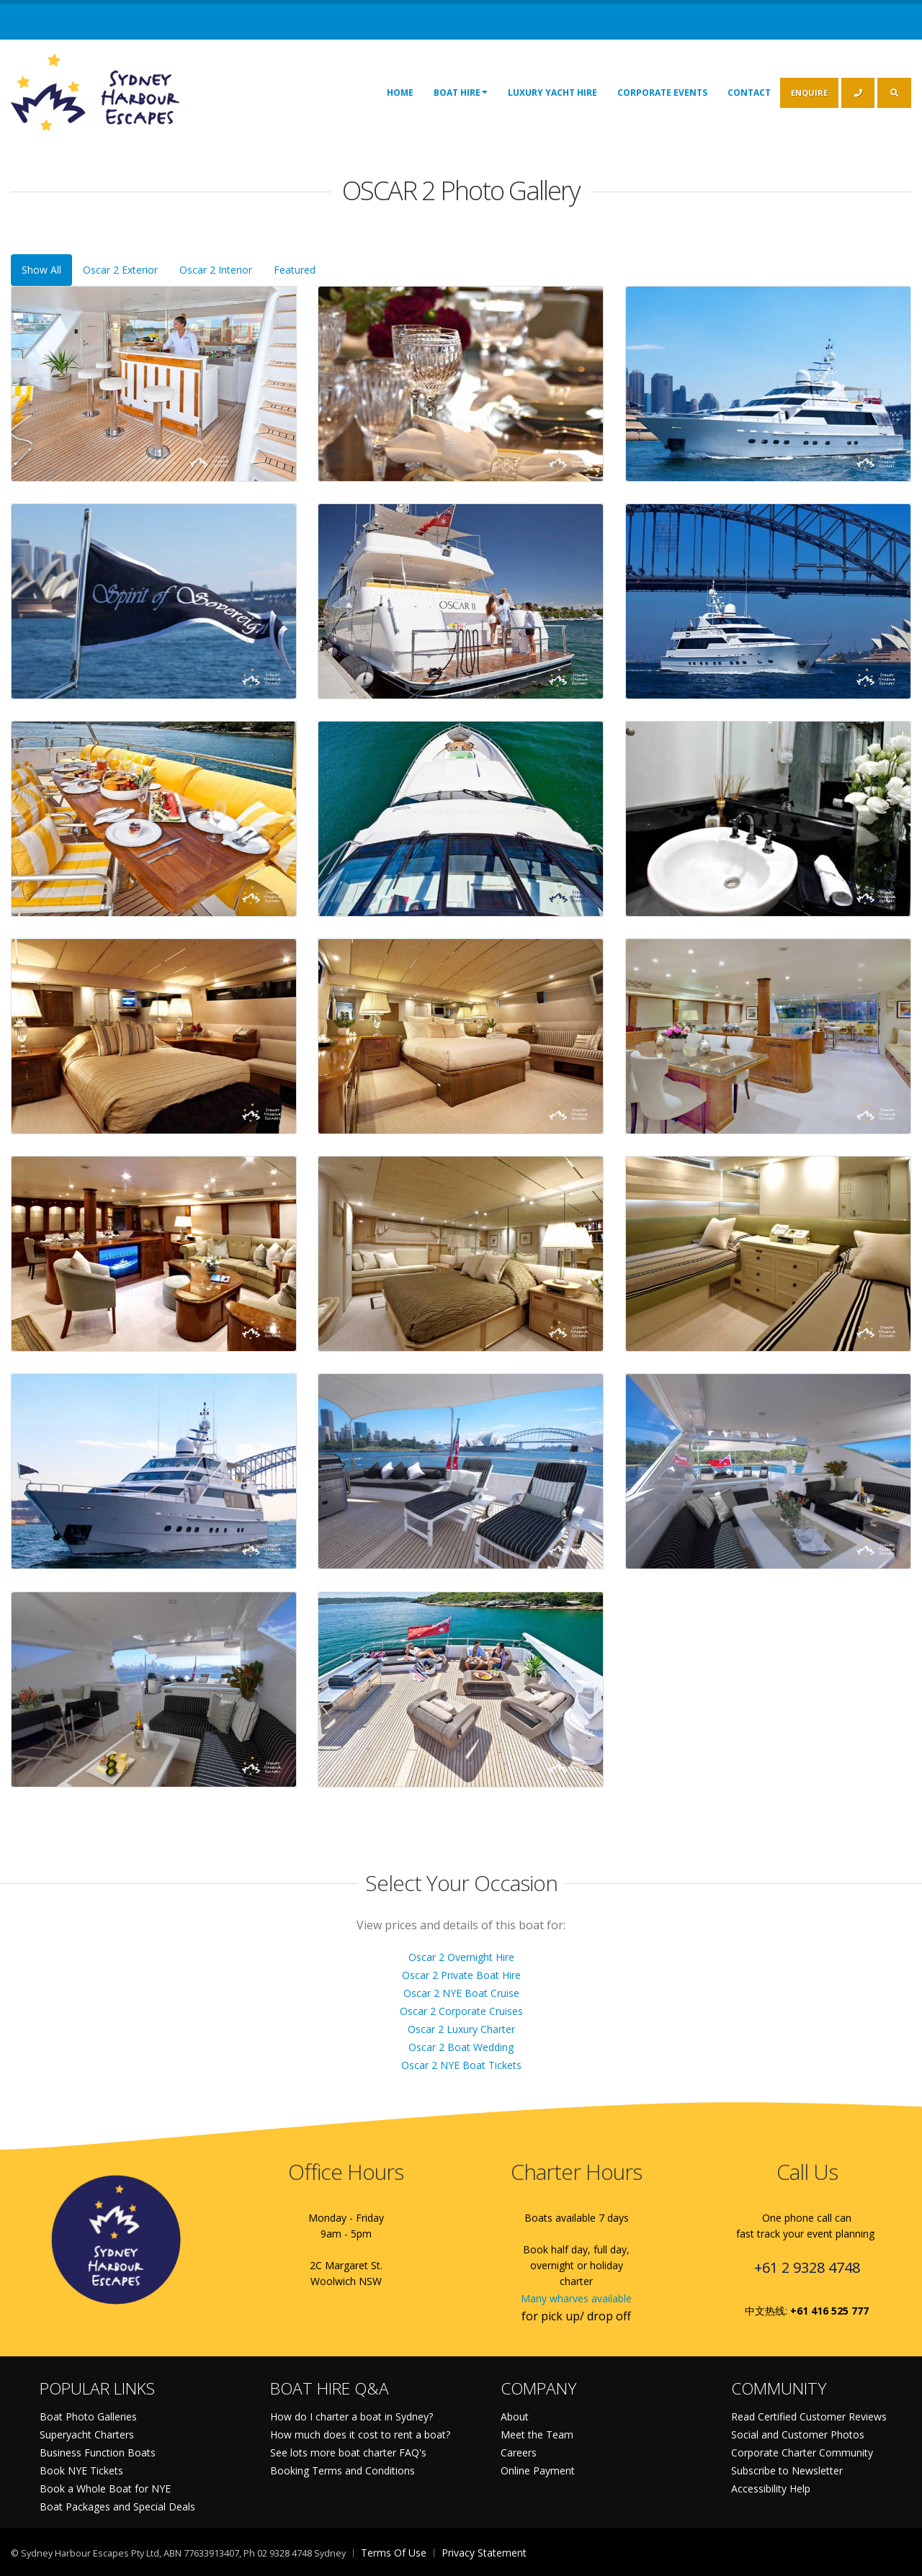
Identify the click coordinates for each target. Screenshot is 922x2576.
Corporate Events (662, 92)
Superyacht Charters (87, 2434)
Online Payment (538, 2470)
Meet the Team (537, 2434)
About (515, 2416)
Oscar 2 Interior (215, 270)
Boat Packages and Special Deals (117, 2506)
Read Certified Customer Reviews (809, 2416)
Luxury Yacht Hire (552, 92)
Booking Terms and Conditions (342, 2470)
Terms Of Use (393, 2552)
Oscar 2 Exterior (120, 270)
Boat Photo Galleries (88, 2416)
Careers (519, 2452)
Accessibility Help (770, 2488)
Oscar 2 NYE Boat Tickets (461, 2065)
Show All (41, 270)
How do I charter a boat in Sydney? (351, 2416)
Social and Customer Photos (797, 2434)
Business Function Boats (98, 2452)
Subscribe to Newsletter (787, 2470)
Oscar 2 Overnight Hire (461, 1957)
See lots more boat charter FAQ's (348, 2452)
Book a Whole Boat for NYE (105, 2488)
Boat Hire (461, 92)
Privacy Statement (484, 2552)
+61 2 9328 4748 (807, 2267)
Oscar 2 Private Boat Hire (461, 1975)
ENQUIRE (809, 92)
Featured (294, 270)
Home (400, 92)
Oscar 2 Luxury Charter (461, 2029)
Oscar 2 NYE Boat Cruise (461, 1993)
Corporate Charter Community (802, 2452)
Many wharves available (576, 2298)
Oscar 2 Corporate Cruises (461, 2011)
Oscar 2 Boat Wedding (461, 2047)
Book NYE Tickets (81, 2470)
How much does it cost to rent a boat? (360, 2434)
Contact (749, 92)
